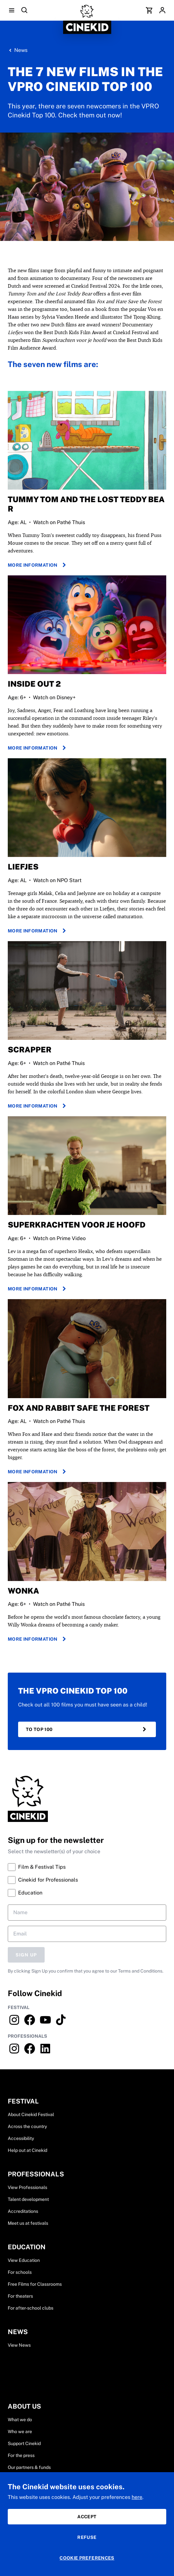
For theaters (20, 2296)
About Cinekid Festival (31, 2114)
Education (25, 1893)
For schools (20, 2272)
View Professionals (27, 2187)
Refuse (86, 2537)
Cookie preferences (87, 2558)
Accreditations (23, 2211)
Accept (86, 2516)
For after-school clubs (30, 2308)
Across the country (27, 2126)
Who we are (20, 2431)
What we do (20, 2419)
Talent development (28, 2199)
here (137, 2497)
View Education (24, 2260)
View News (19, 2345)
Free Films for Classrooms (35, 2284)
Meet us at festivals (28, 2223)
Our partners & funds (29, 2467)
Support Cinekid (24, 2443)
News (20, 50)
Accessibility (21, 2138)
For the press (21, 2455)
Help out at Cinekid (27, 2150)
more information (38, 565)
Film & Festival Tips (37, 1867)
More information (38, 748)
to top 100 (87, 1729)
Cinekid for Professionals (43, 1880)
